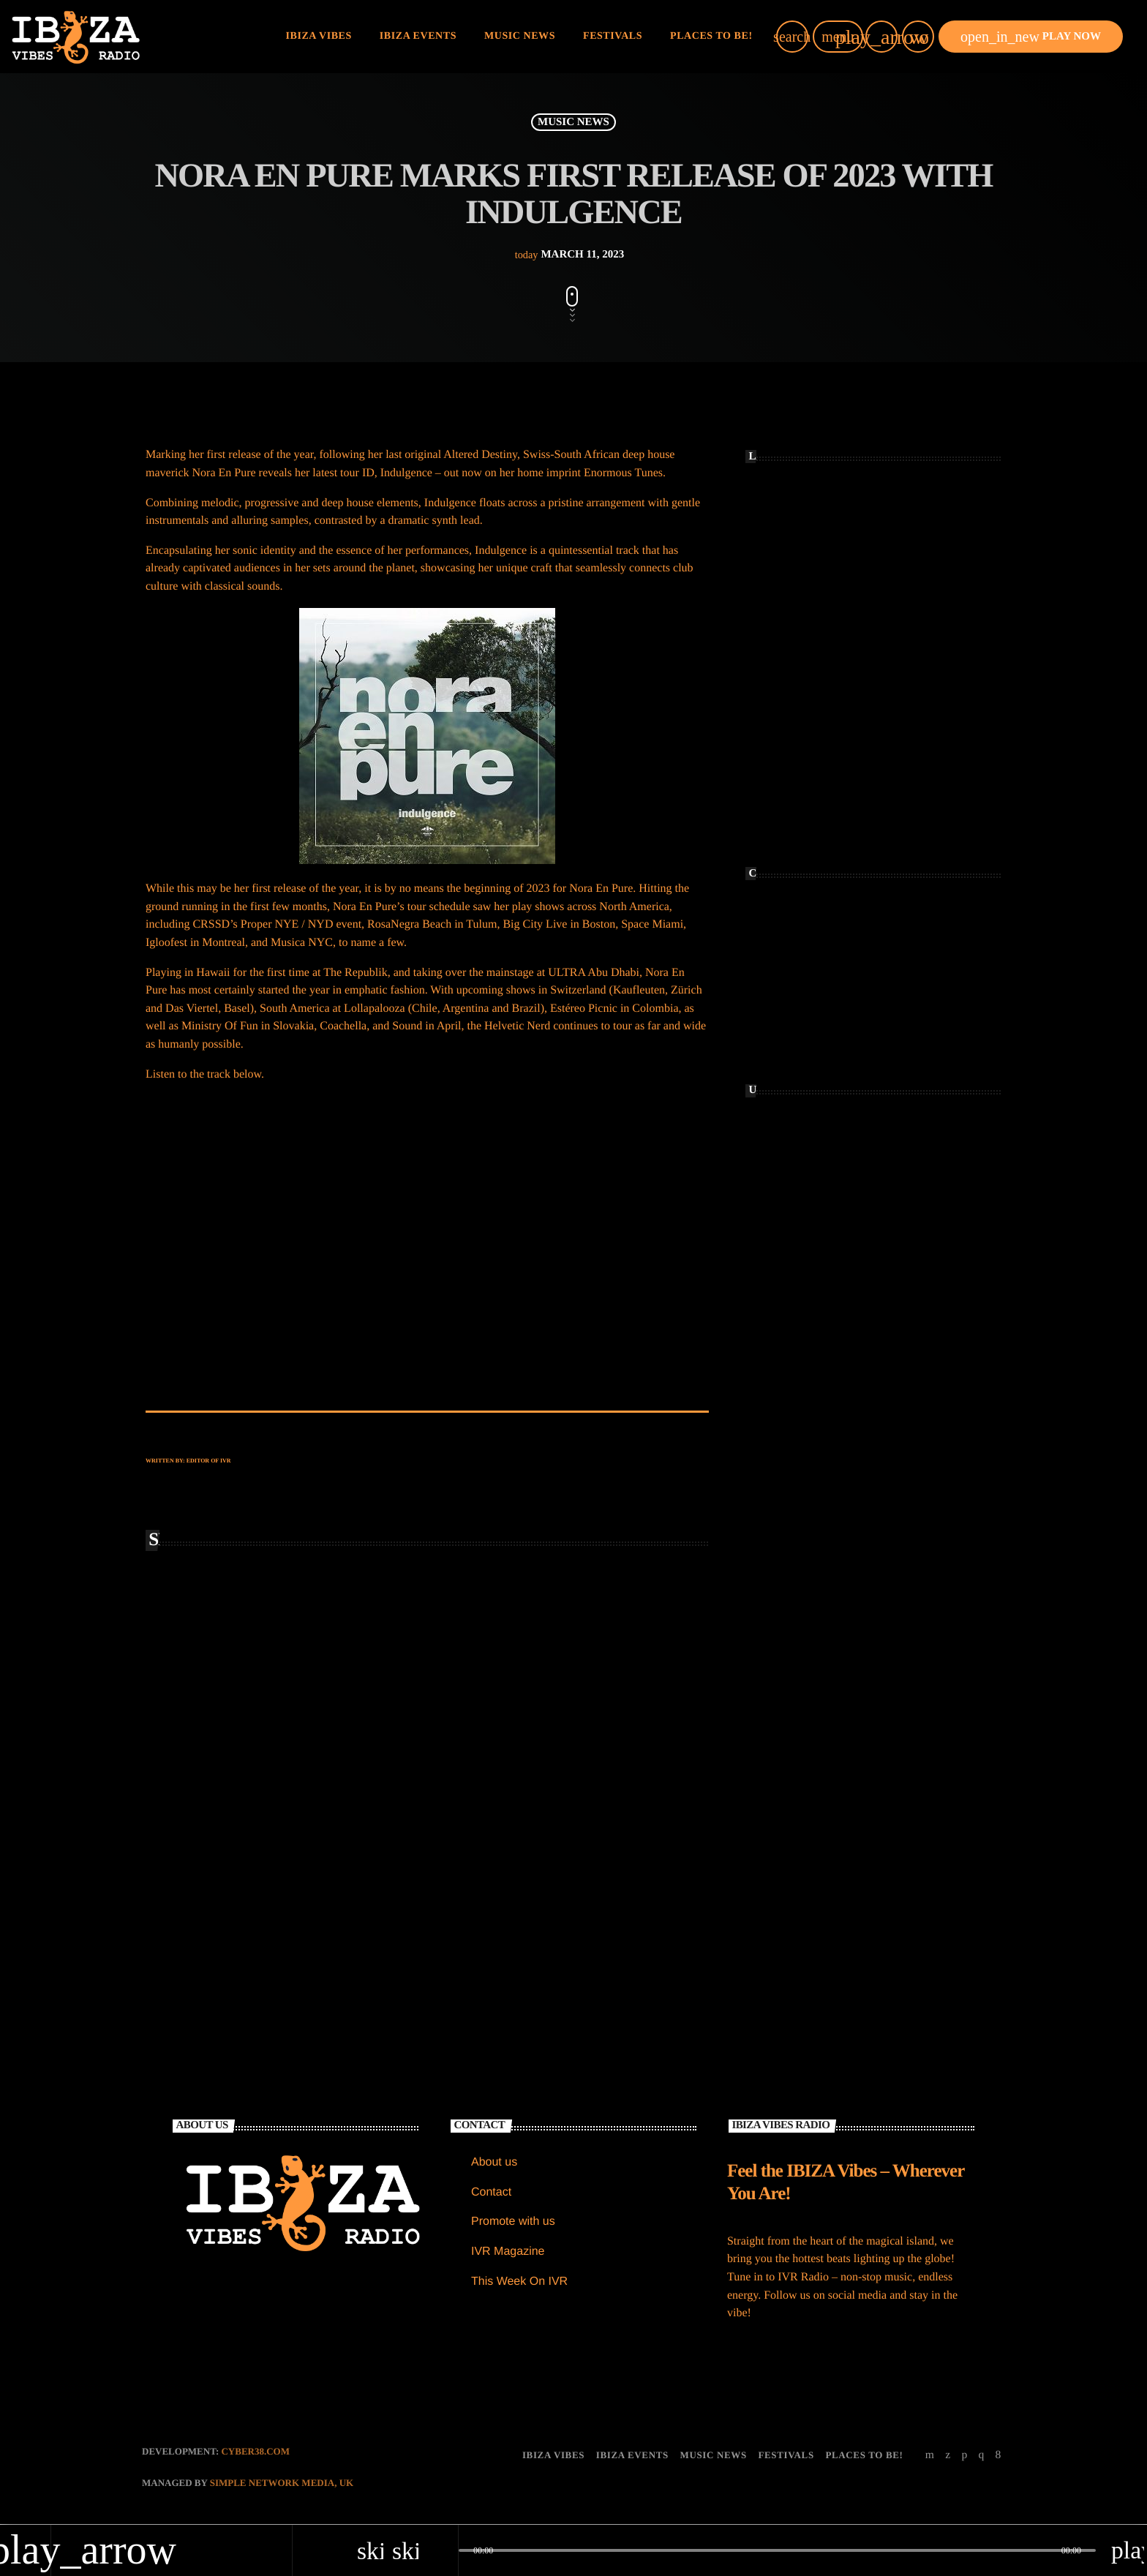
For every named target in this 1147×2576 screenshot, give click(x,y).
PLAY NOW (1030, 37)
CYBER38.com (255, 2452)
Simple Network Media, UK (281, 2484)
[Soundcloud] (964, 2456)
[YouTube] (930, 2456)
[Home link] (76, 37)
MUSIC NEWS (573, 122)
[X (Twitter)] (948, 2456)
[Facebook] (998, 2456)
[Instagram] (981, 2456)
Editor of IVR (209, 1460)
